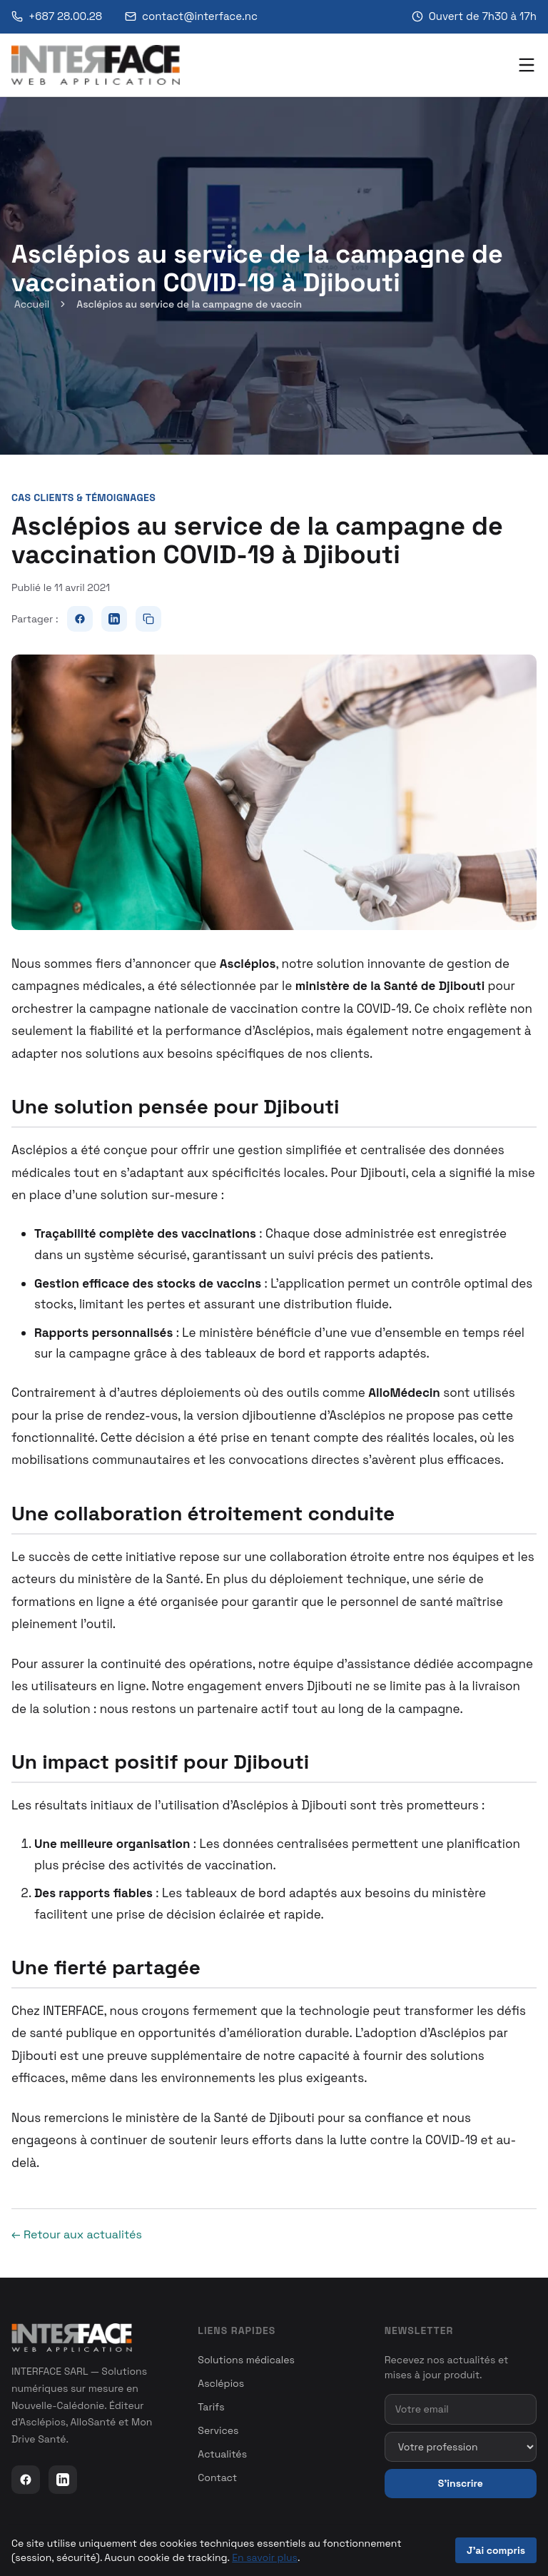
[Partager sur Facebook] (80, 619)
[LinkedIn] (63, 2479)
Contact (217, 2477)
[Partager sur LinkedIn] (114, 619)
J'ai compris (496, 2550)
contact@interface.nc (191, 16)
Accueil (31, 304)
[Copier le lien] (148, 619)
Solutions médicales (246, 2359)
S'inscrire (460, 2483)
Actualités (222, 2454)
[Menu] (527, 65)
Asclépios (221, 2383)
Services (218, 2430)
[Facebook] (25, 2479)
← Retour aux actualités (76, 2234)
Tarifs (211, 2406)
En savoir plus (265, 2557)
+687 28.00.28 (56, 16)
